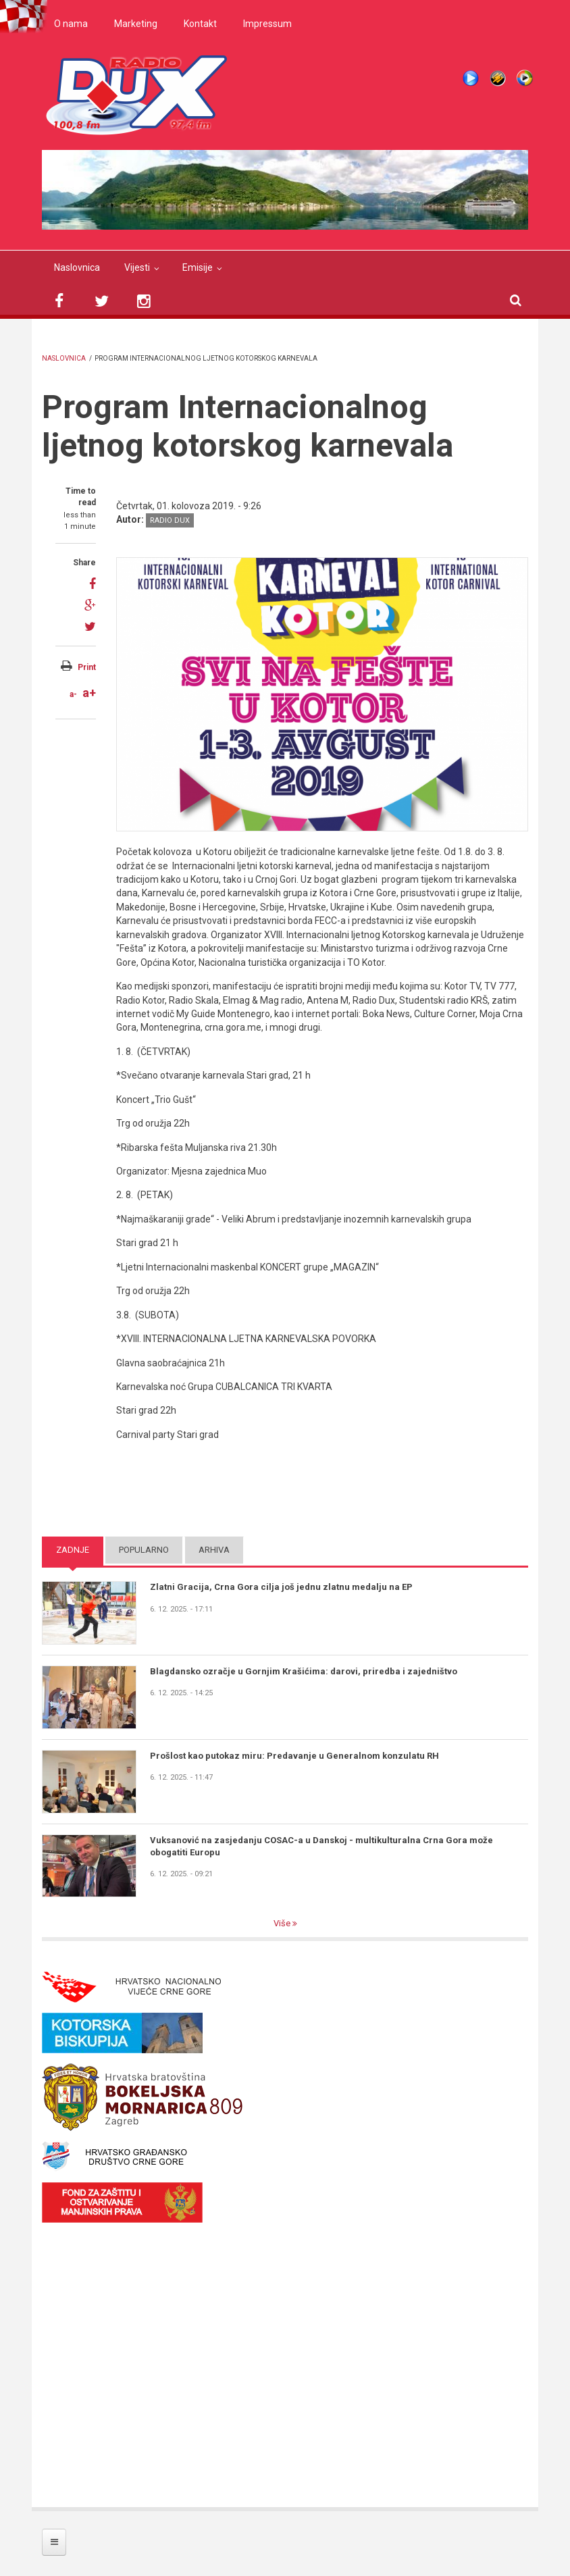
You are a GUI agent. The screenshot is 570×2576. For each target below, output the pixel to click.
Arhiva (214, 1550)
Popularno (144, 1550)
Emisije (197, 267)
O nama (71, 23)
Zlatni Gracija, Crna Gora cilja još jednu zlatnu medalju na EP (281, 1587)
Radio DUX (170, 520)
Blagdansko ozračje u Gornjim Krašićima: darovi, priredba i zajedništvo (303, 1671)
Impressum (267, 23)
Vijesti (137, 267)
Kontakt (200, 23)
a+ (89, 693)
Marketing (135, 23)
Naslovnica (77, 267)
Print (87, 667)
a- (73, 694)
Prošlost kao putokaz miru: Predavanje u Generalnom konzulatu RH (294, 1756)
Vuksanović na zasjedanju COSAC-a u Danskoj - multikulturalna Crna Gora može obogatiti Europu (321, 1846)
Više (283, 1923)
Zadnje (72, 1550)
